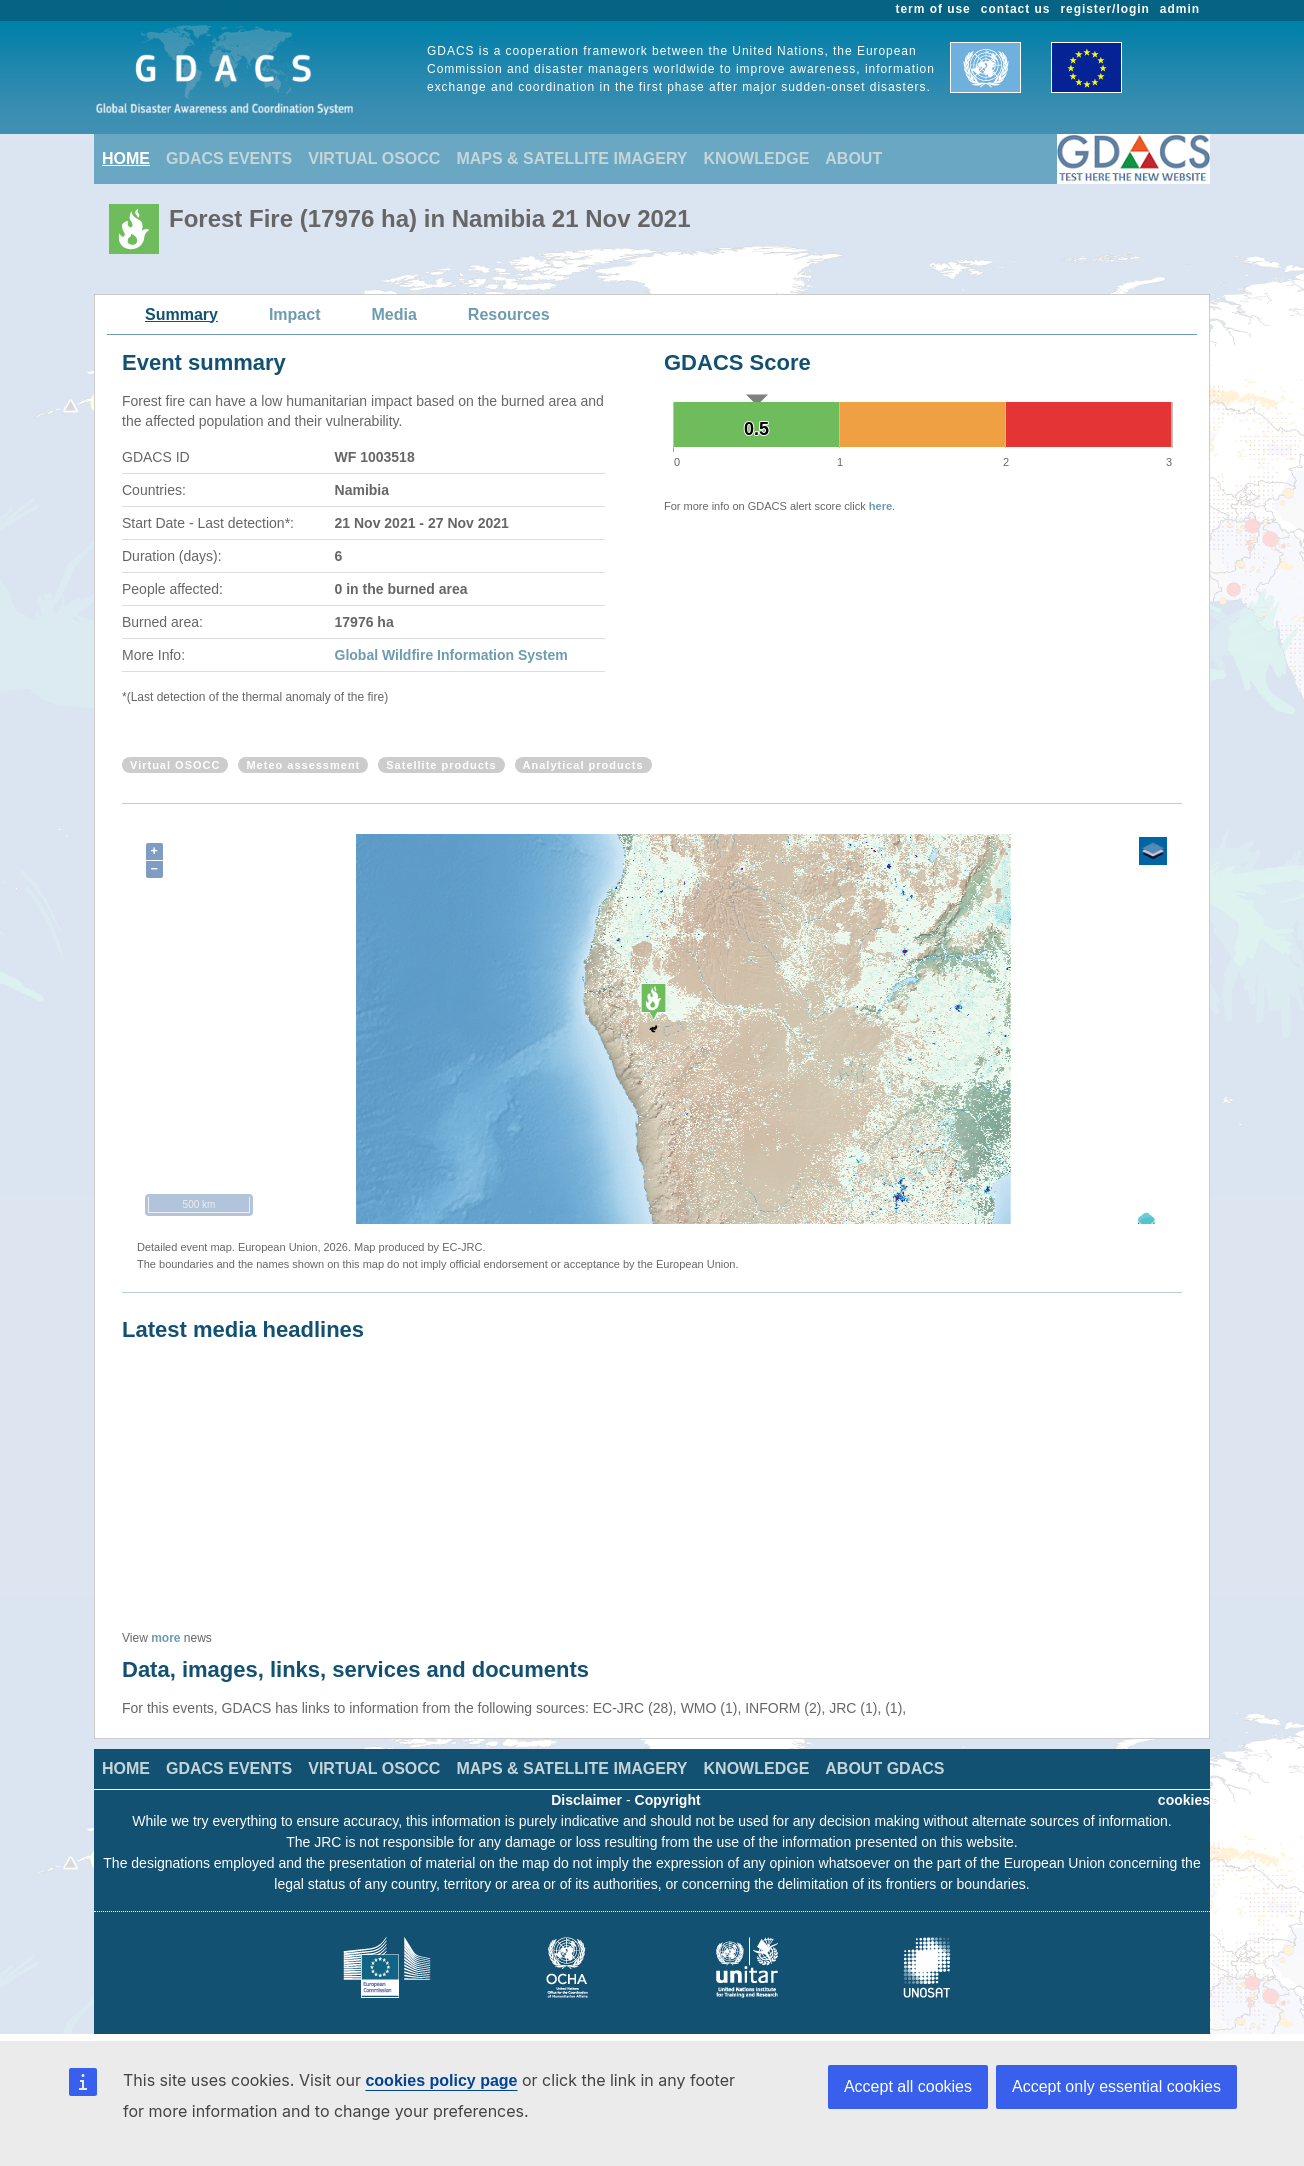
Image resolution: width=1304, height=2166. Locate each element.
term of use (933, 9)
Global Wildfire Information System (451, 655)
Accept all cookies (908, 2086)
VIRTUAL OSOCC (374, 158)
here (880, 506)
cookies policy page (441, 2080)
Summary (181, 314)
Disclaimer (586, 1800)
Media (394, 314)
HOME (126, 158)
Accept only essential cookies (1116, 2086)
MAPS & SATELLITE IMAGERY (571, 158)
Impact (295, 314)
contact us (1016, 9)
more (165, 1638)
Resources (509, 314)
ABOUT (853, 158)
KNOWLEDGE (757, 158)
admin (1180, 9)
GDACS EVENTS (229, 158)
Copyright (668, 1800)
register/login (1104, 9)
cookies (1184, 1800)
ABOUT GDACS (884, 1768)
